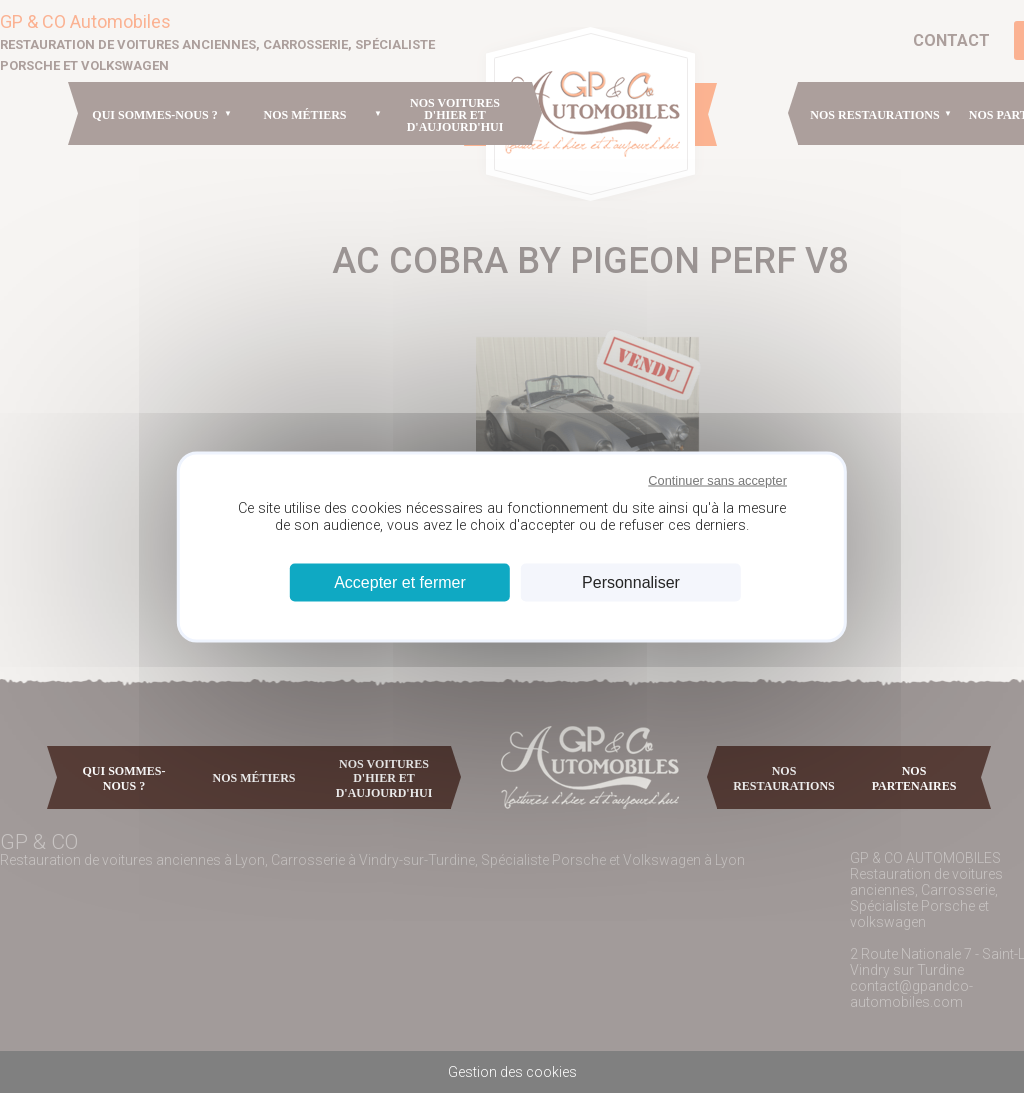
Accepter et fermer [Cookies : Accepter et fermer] (400, 581)
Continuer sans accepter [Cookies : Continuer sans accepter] (717, 480)
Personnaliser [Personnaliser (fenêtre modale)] (631, 581)
